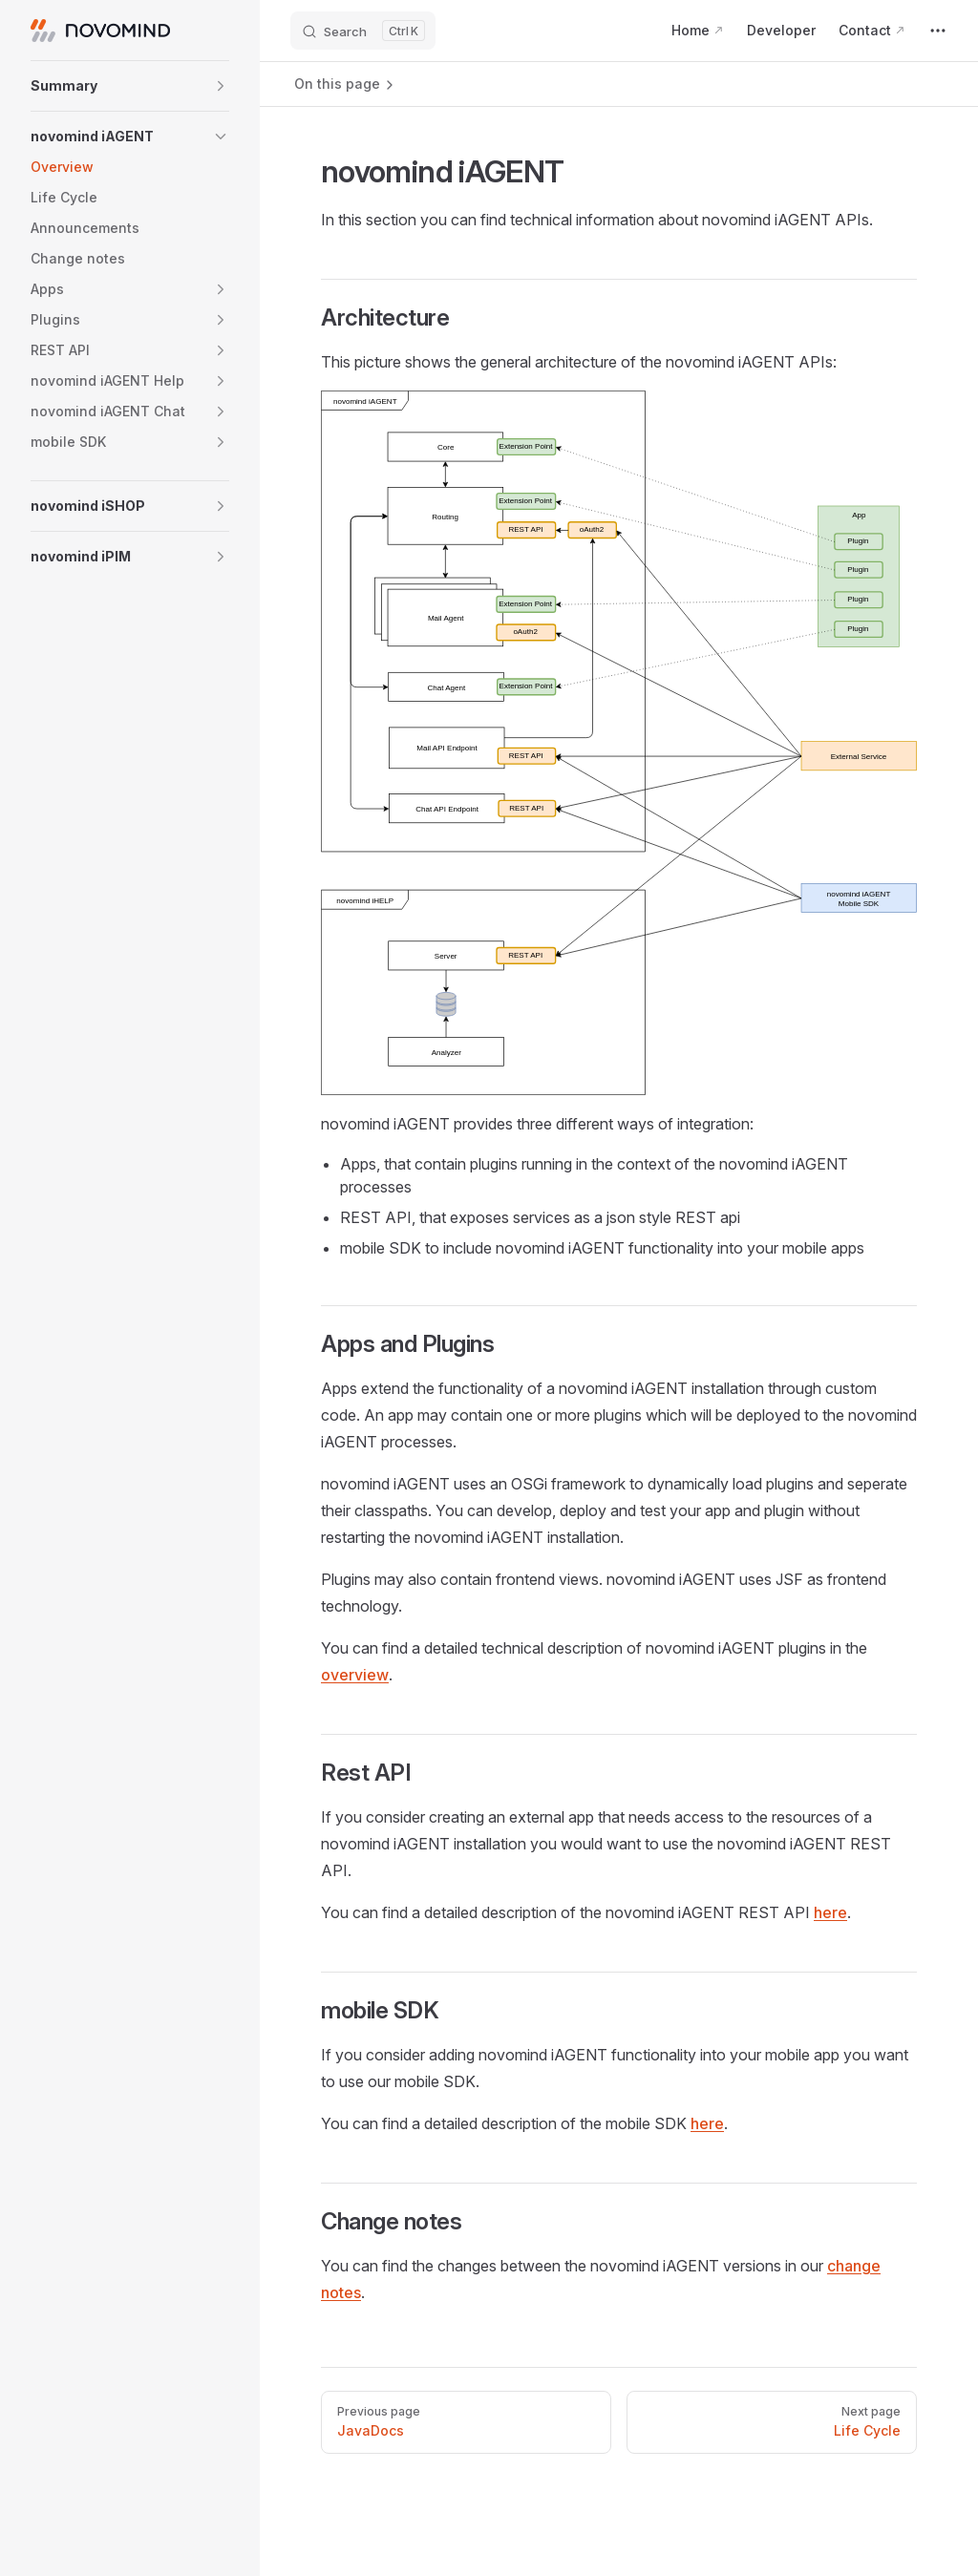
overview (355, 1674)
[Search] (363, 30)
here (830, 1912)
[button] (130, 86)
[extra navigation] (938, 30)
